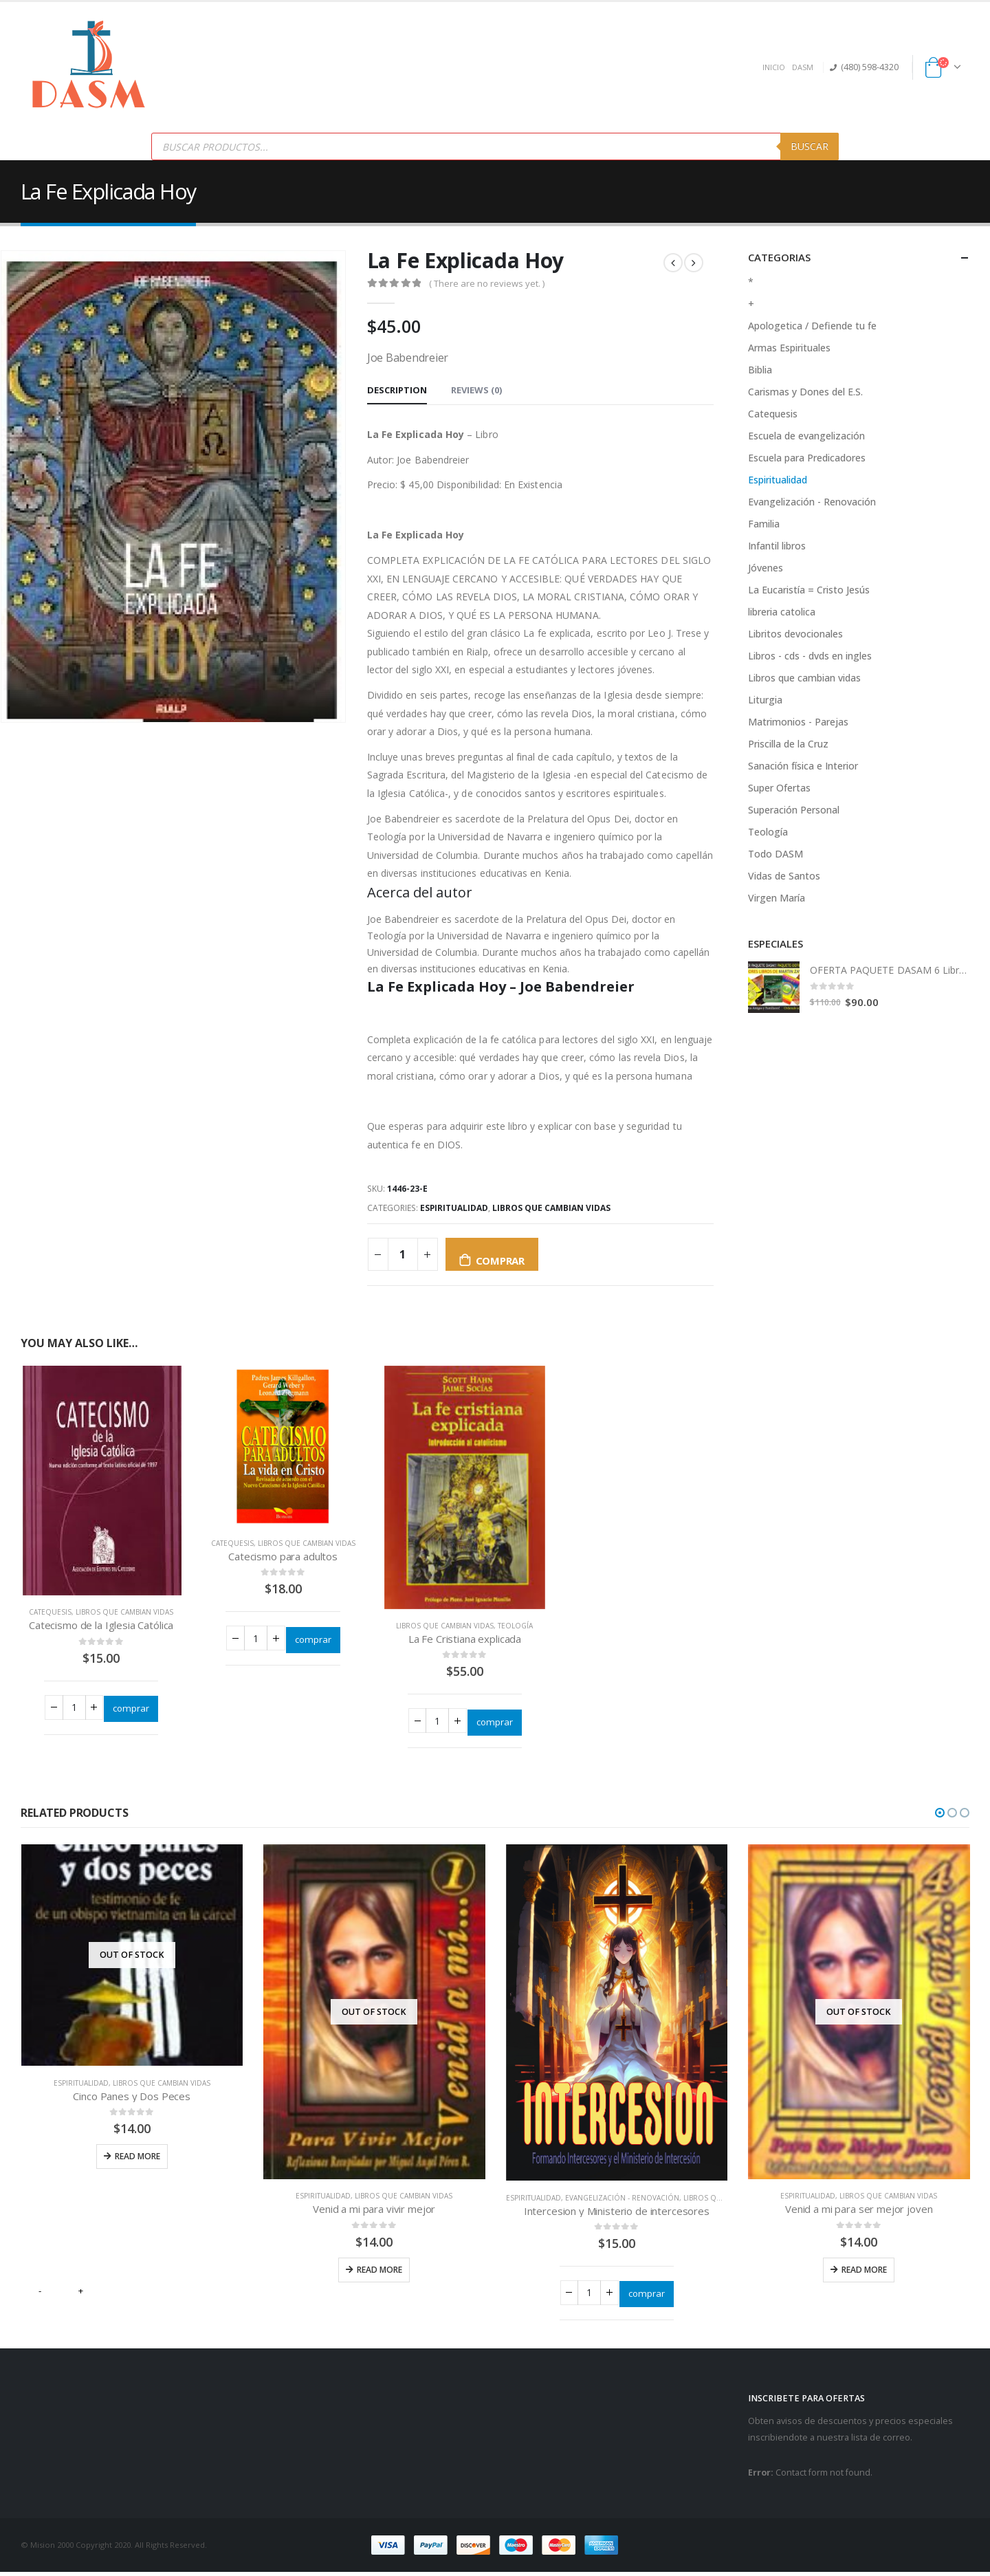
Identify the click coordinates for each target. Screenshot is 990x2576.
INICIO (773, 67)
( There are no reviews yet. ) (486, 283)
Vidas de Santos (784, 875)
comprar (500, 1260)
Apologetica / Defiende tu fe (812, 325)
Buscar (809, 146)
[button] (940, 1815)
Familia (764, 523)
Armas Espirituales (789, 347)
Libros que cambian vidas (551, 1208)
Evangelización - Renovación (812, 501)
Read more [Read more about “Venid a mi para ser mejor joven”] (864, 2271)
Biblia (760, 369)
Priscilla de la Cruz (788, 743)
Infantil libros (777, 545)
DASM (802, 67)
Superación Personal (793, 809)
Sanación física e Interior (803, 765)
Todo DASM (775, 853)
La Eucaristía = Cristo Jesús (809, 589)
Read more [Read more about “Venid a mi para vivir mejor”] (379, 2271)
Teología (515, 1625)
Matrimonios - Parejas (798, 721)
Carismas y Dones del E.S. (805, 391)
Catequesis (50, 1612)
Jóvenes (765, 567)
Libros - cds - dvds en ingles (810, 655)
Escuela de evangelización (806, 435)
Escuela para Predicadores (807, 457)
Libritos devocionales (795, 633)
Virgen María (776, 897)
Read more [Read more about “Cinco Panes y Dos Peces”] (137, 2158)
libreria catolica (781, 611)
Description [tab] (397, 390)
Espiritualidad (454, 1208)
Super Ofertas (779, 787)
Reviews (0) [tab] (476, 390)
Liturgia (765, 699)
